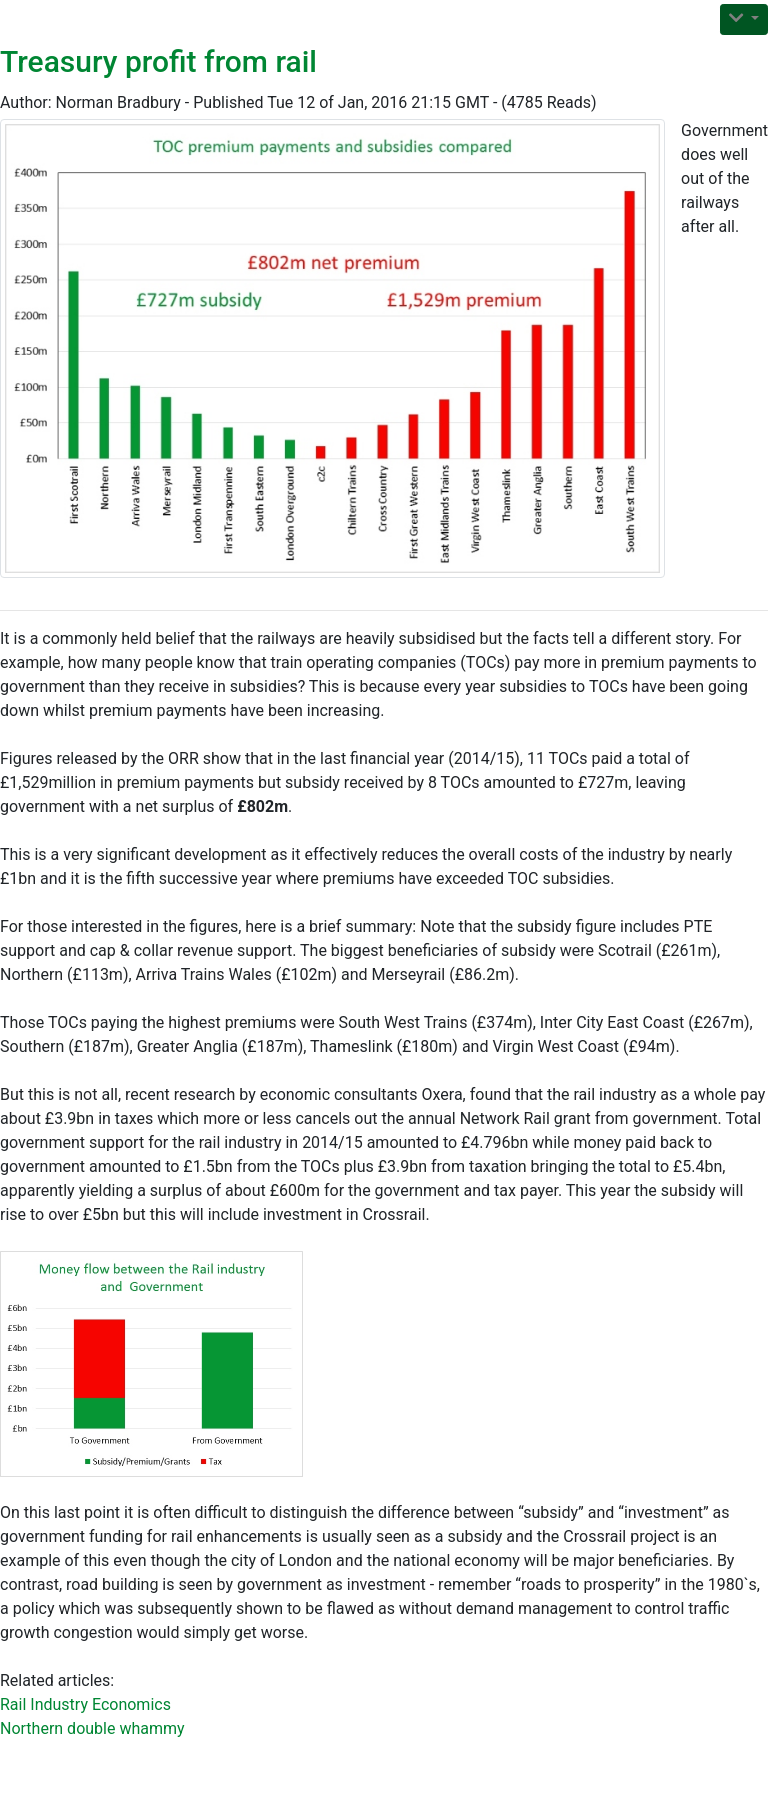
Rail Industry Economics (85, 1704)
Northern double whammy (92, 1728)
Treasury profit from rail (158, 61)
